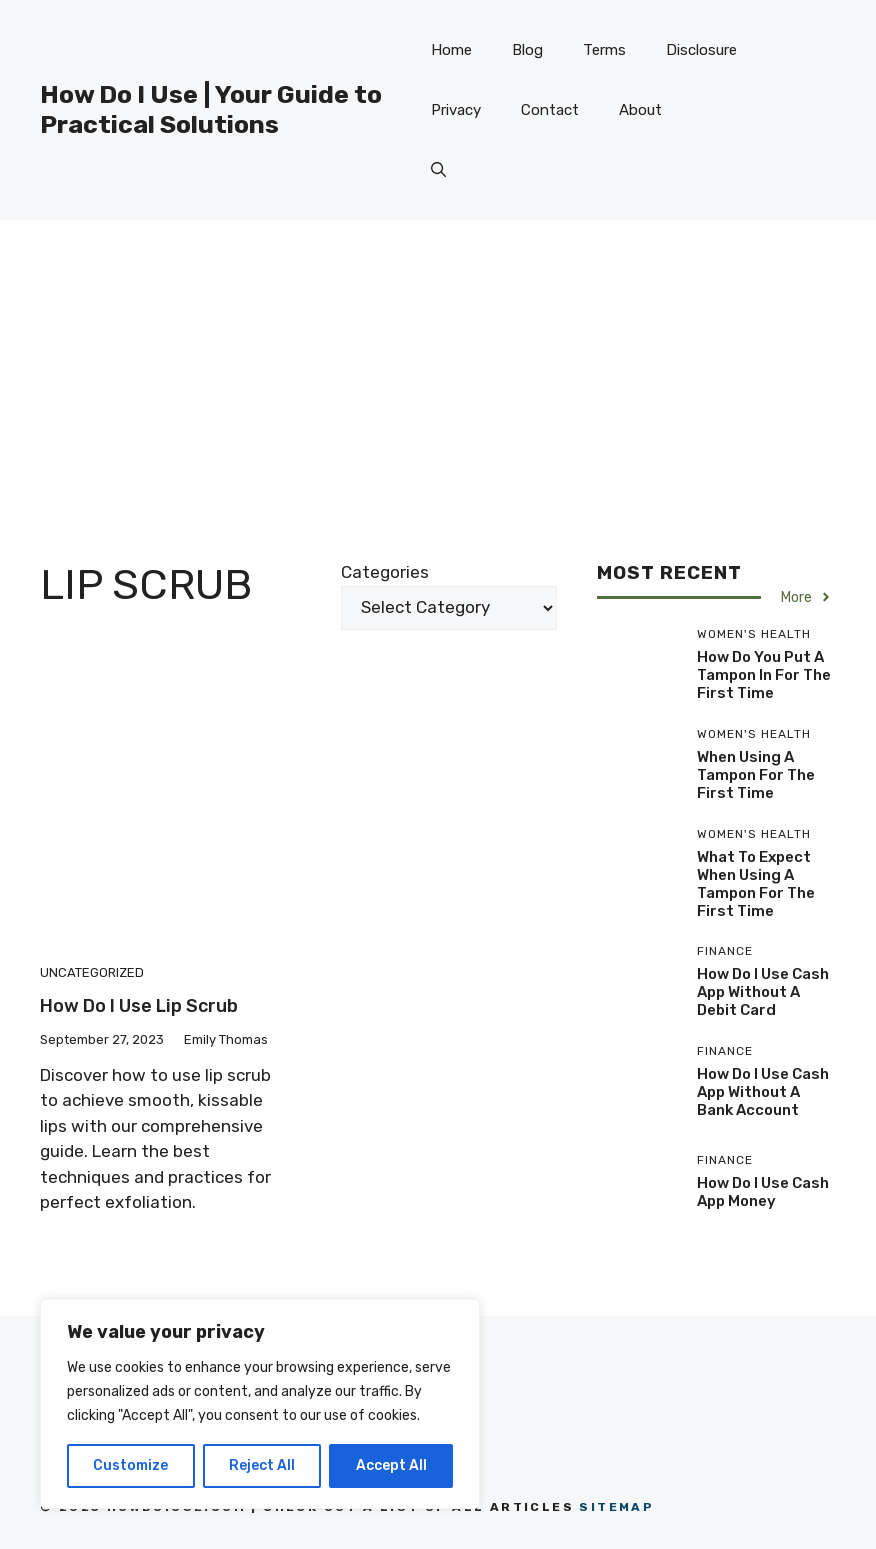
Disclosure (701, 50)
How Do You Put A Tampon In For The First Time (764, 675)
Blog (527, 50)
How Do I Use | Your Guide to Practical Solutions (211, 109)
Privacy (456, 110)
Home (451, 50)
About (640, 110)
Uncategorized (92, 972)
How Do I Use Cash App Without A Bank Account (763, 1092)
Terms (604, 50)
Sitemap (616, 1507)
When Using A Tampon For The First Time (756, 775)
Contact (550, 110)
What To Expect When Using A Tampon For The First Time (756, 884)
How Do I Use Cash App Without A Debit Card (763, 992)
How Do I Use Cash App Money (763, 1192)
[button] (438, 170)
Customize (130, 1465)
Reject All (262, 1465)
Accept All (391, 1465)
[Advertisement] (438, 370)
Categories (385, 572)
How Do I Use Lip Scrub (139, 1006)
